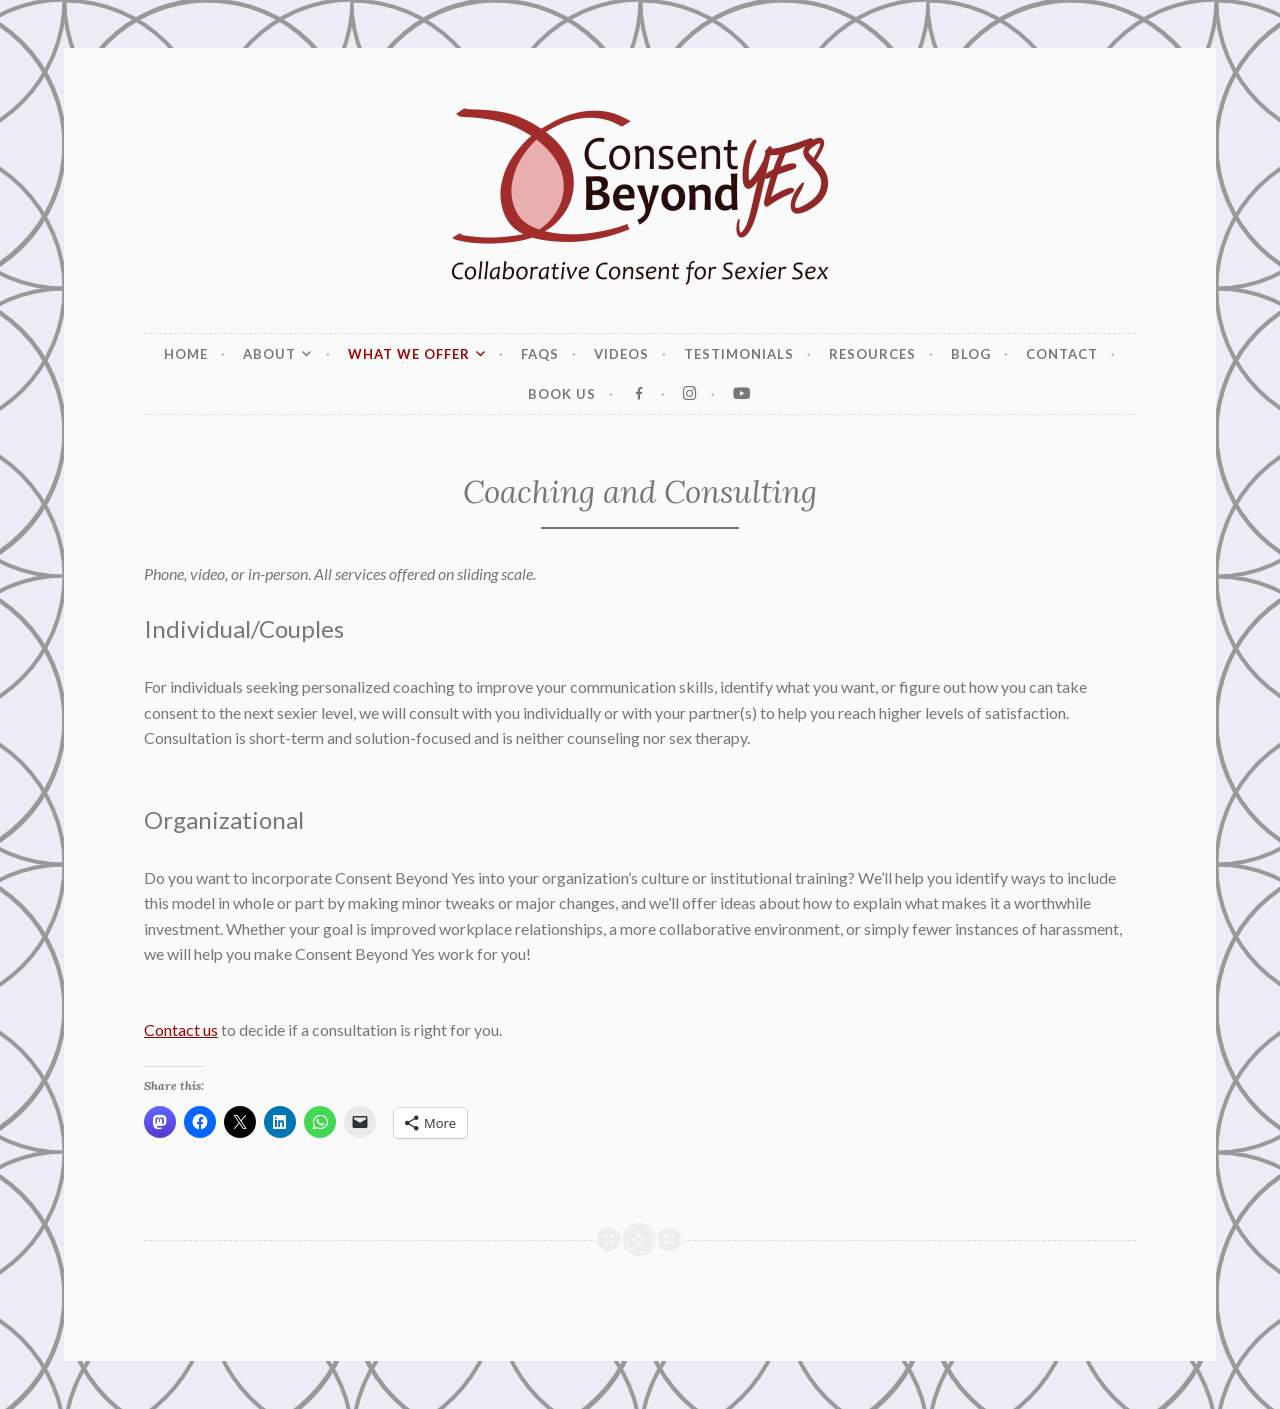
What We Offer (409, 354)
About (269, 354)
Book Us (562, 394)
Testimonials (739, 354)
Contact (1062, 354)
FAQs (540, 354)
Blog (971, 354)
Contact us (181, 1029)
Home (186, 354)
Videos (621, 354)
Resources (872, 354)
